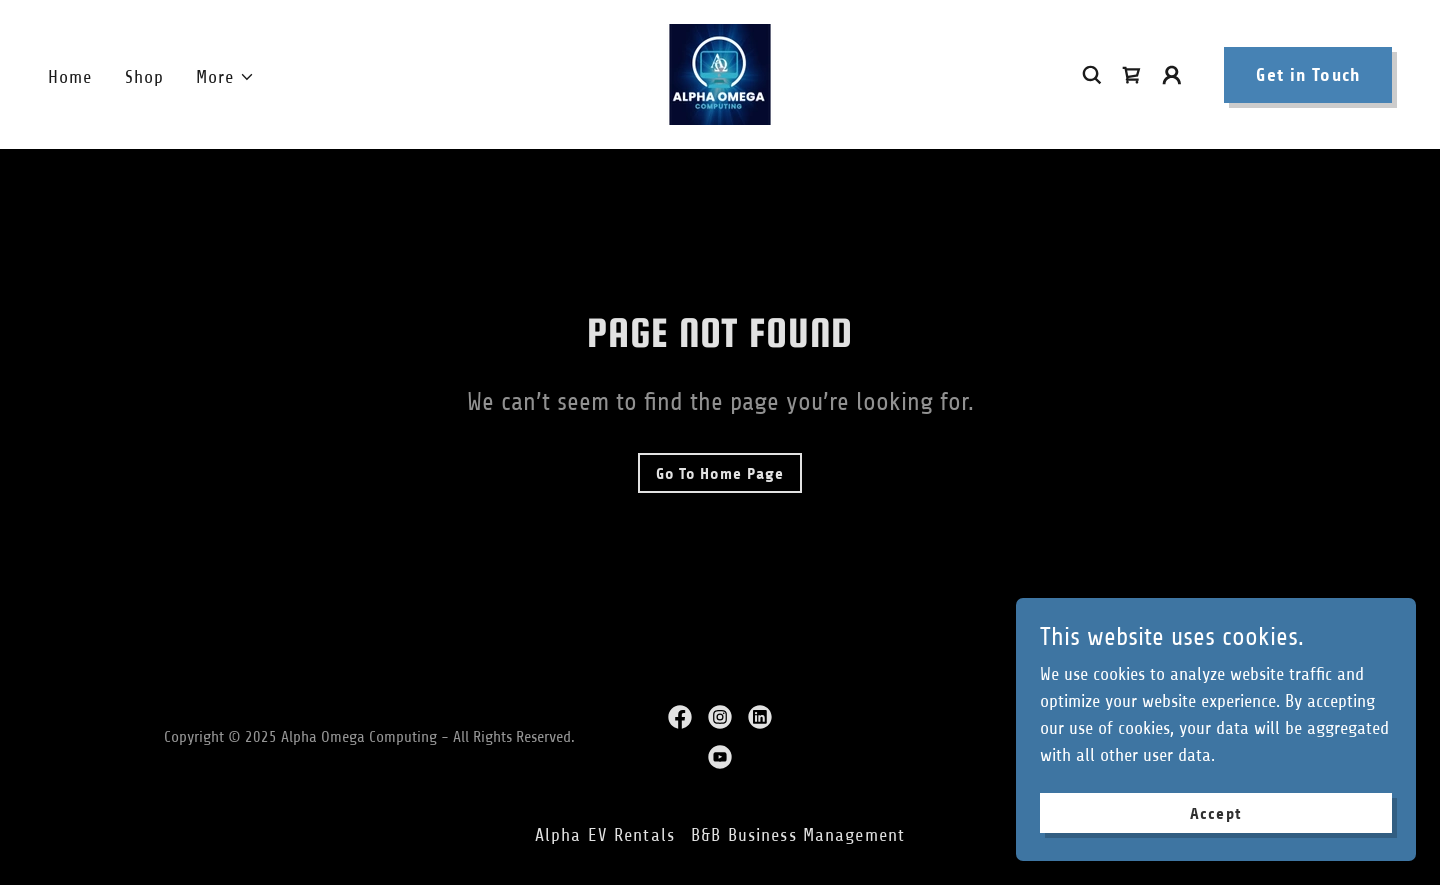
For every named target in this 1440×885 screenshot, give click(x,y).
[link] (720, 73)
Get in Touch (1308, 75)
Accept (1215, 813)
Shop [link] (145, 77)
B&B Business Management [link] (798, 835)
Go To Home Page (719, 473)
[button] (225, 77)
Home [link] (70, 77)
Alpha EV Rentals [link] (605, 835)
